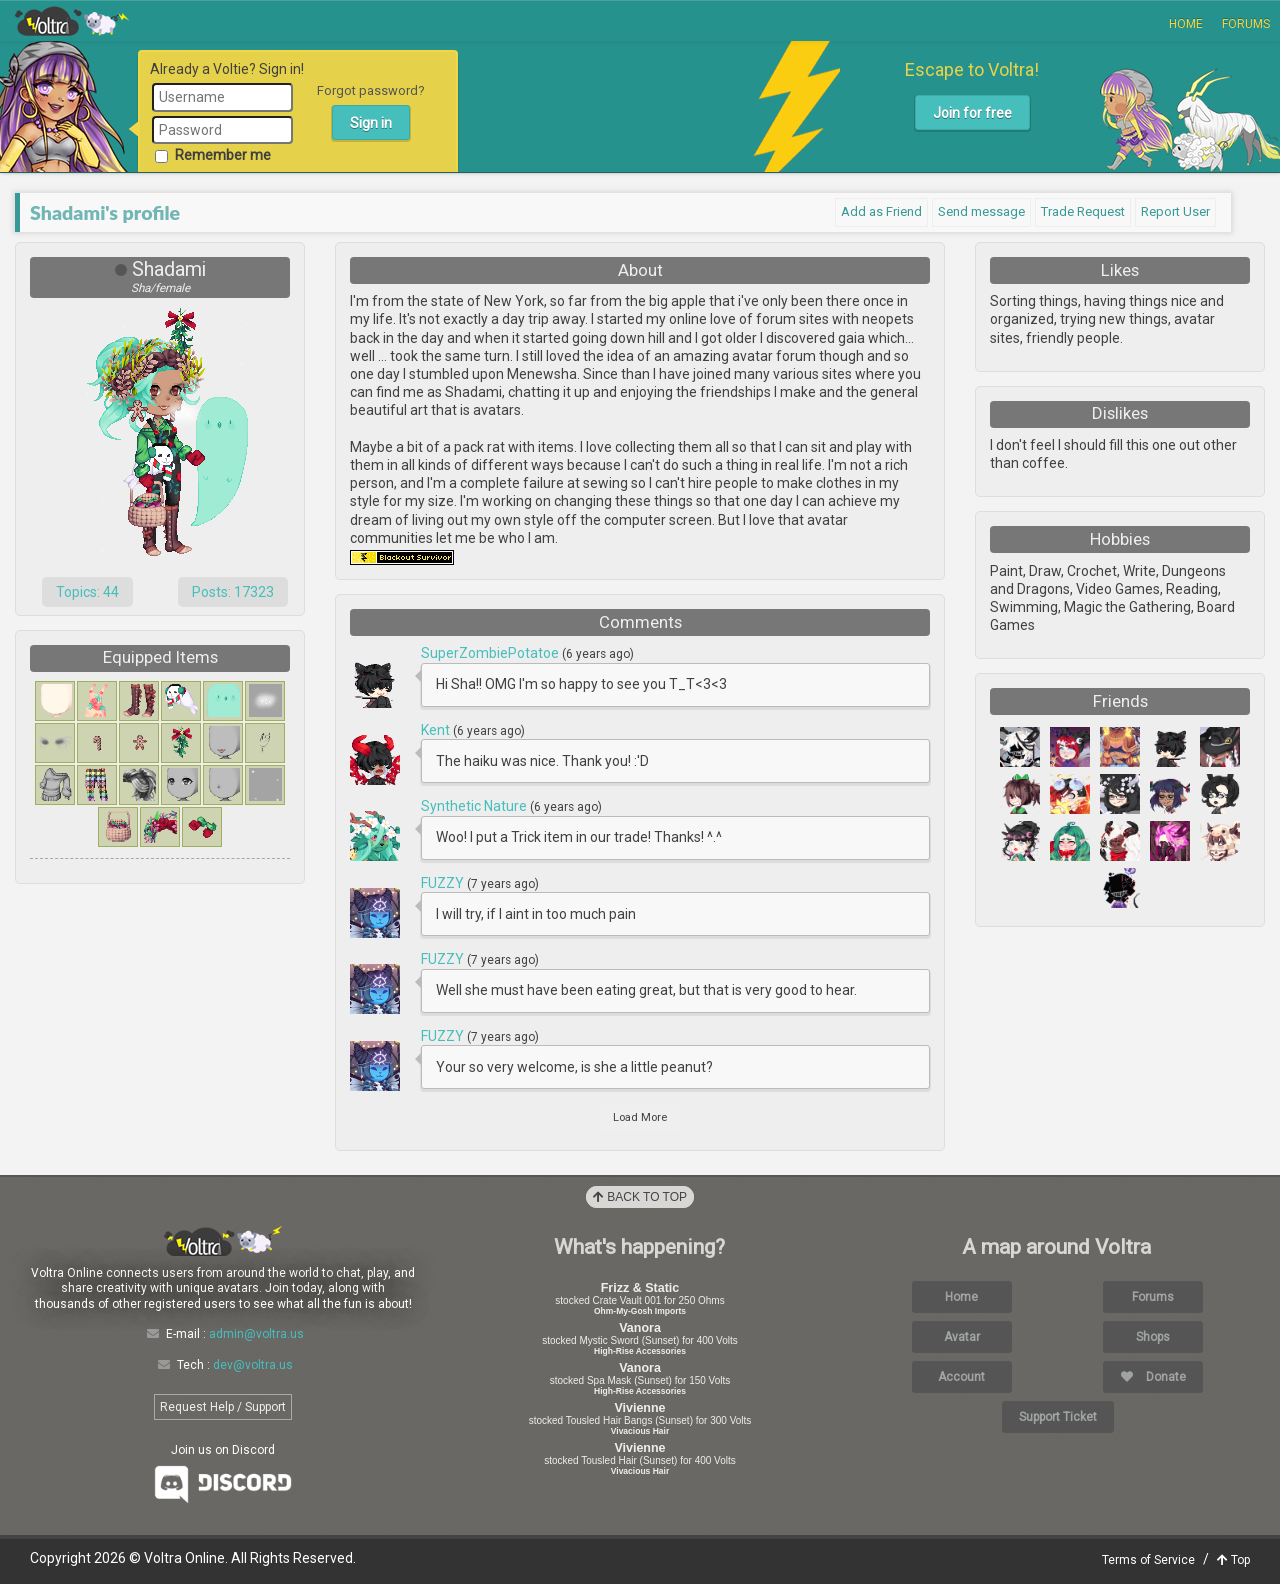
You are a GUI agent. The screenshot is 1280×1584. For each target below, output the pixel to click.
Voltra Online (72, 21)
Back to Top (640, 1197)
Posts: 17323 (233, 592)
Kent (437, 730)
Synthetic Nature (475, 806)
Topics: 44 (87, 592)
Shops (1153, 1337)
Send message (981, 211)
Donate (1153, 1377)
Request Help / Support (223, 1407)
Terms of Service (1148, 1560)
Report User (1175, 211)
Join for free (972, 113)
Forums (1246, 24)
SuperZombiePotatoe (491, 653)
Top (1233, 1560)
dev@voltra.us (253, 1365)
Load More (640, 1117)
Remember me (213, 155)
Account (961, 1377)
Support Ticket (1058, 1417)
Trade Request (1083, 211)
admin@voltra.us (256, 1334)
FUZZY (444, 883)
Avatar (962, 1337)
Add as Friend (881, 211)
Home (1186, 24)
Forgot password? (371, 90)
